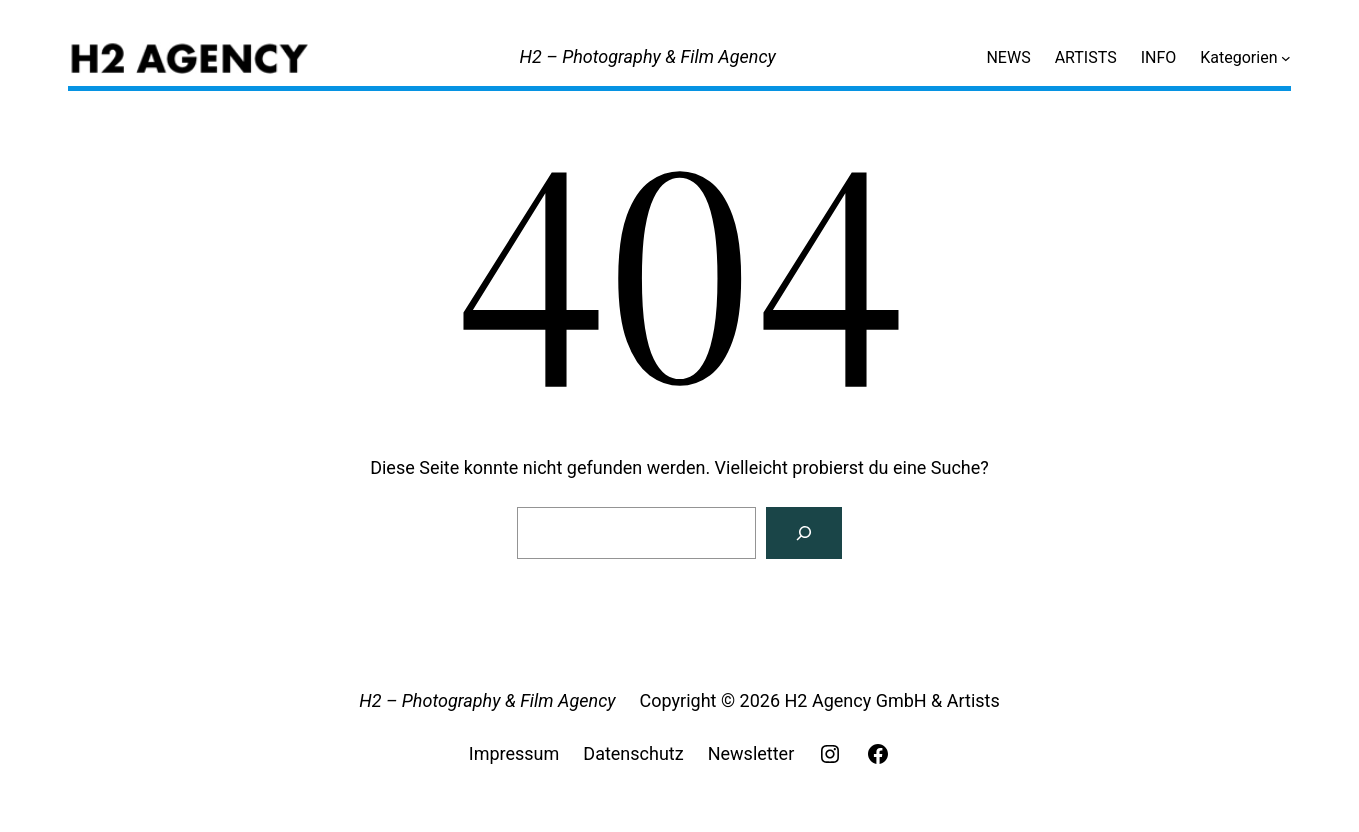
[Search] (804, 533)
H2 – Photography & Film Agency (648, 56)
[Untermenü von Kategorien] (1286, 58)
